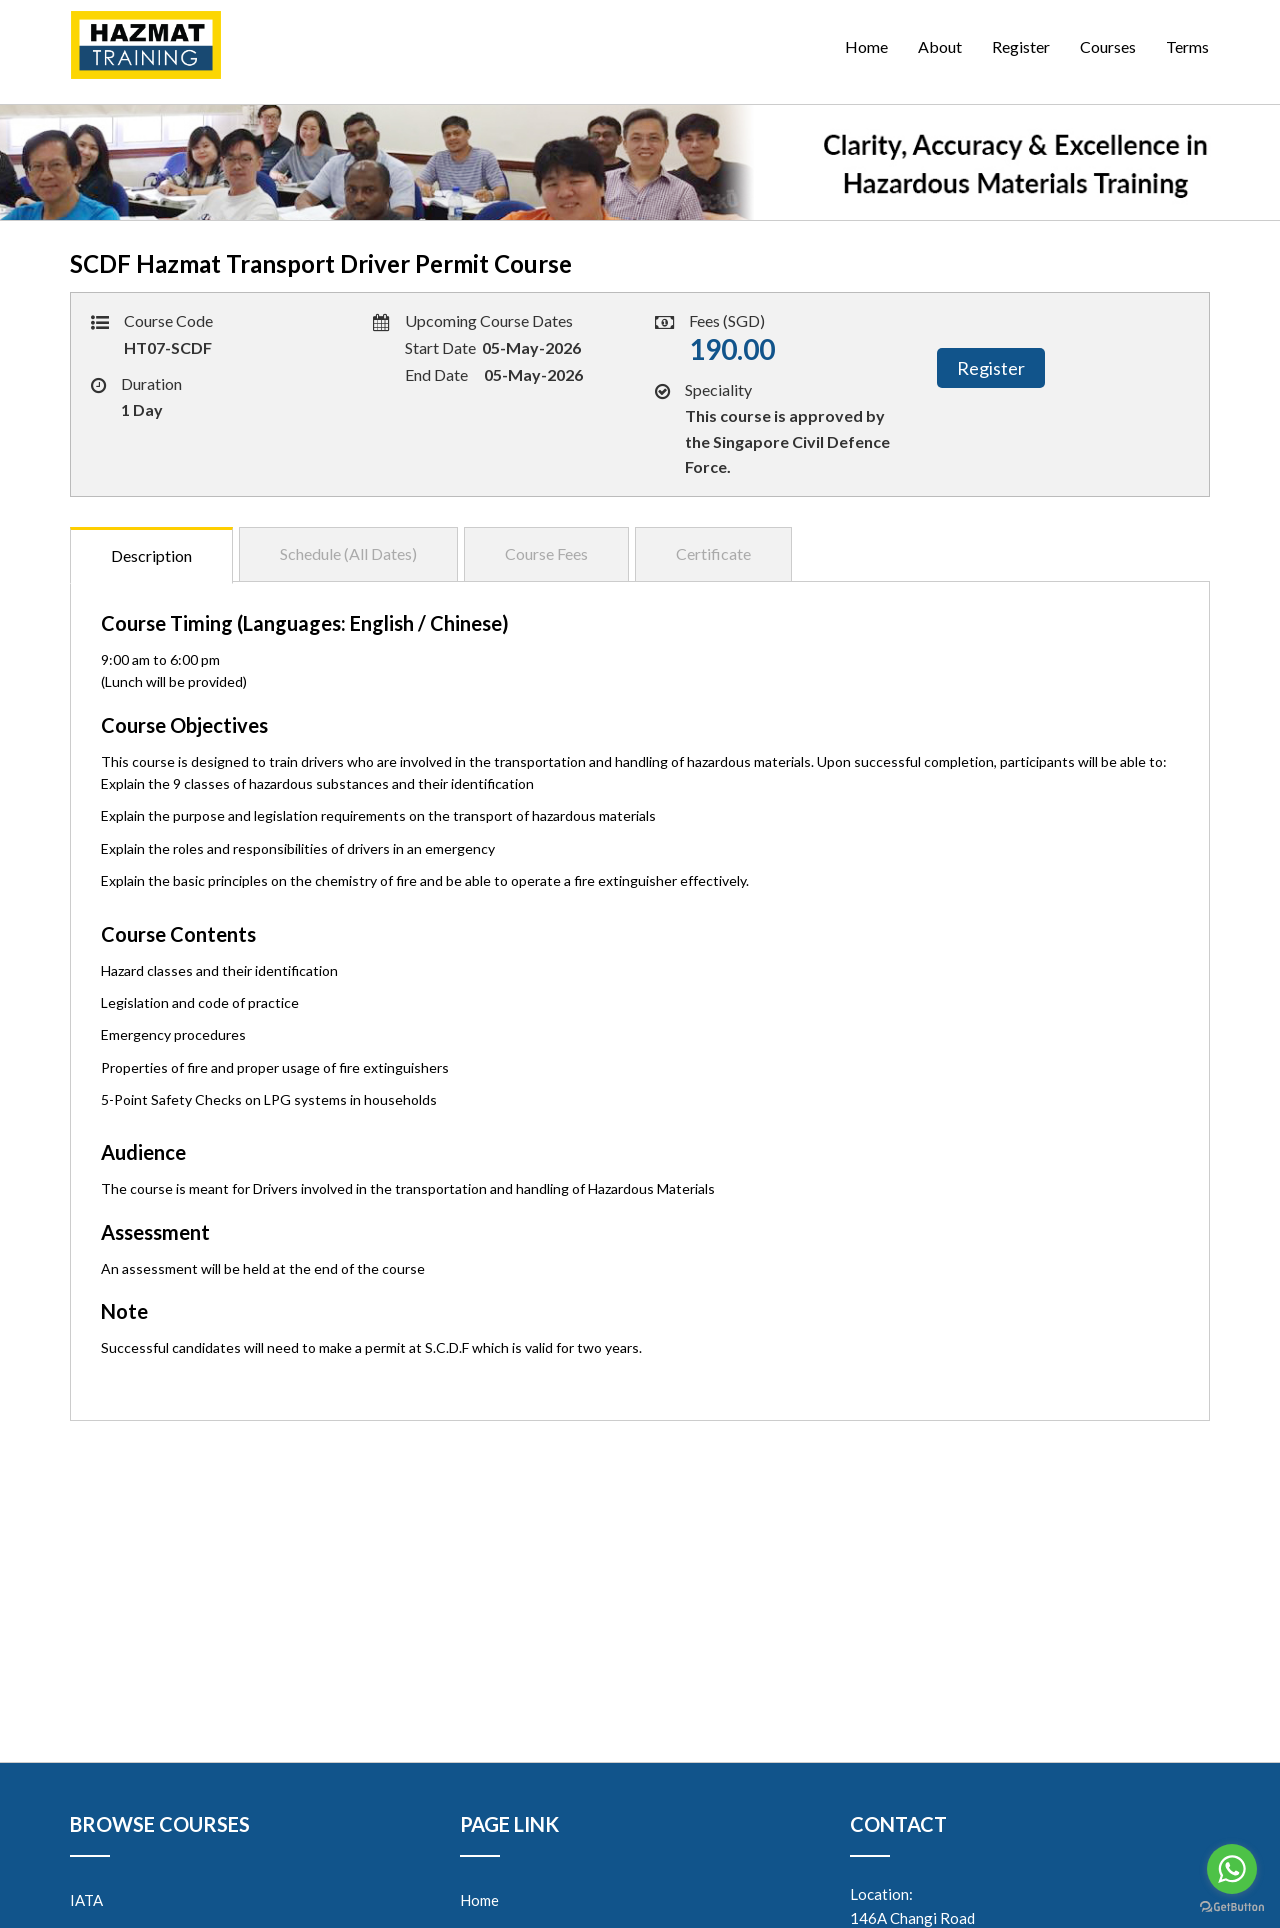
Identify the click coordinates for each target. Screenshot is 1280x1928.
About (940, 46)
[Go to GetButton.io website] (1232, 1907)
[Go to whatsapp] (1232, 1869)
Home (866, 46)
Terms (1187, 46)
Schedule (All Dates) (348, 553)
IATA (86, 1900)
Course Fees (546, 553)
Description (151, 555)
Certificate (713, 553)
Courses (1108, 46)
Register (1021, 46)
